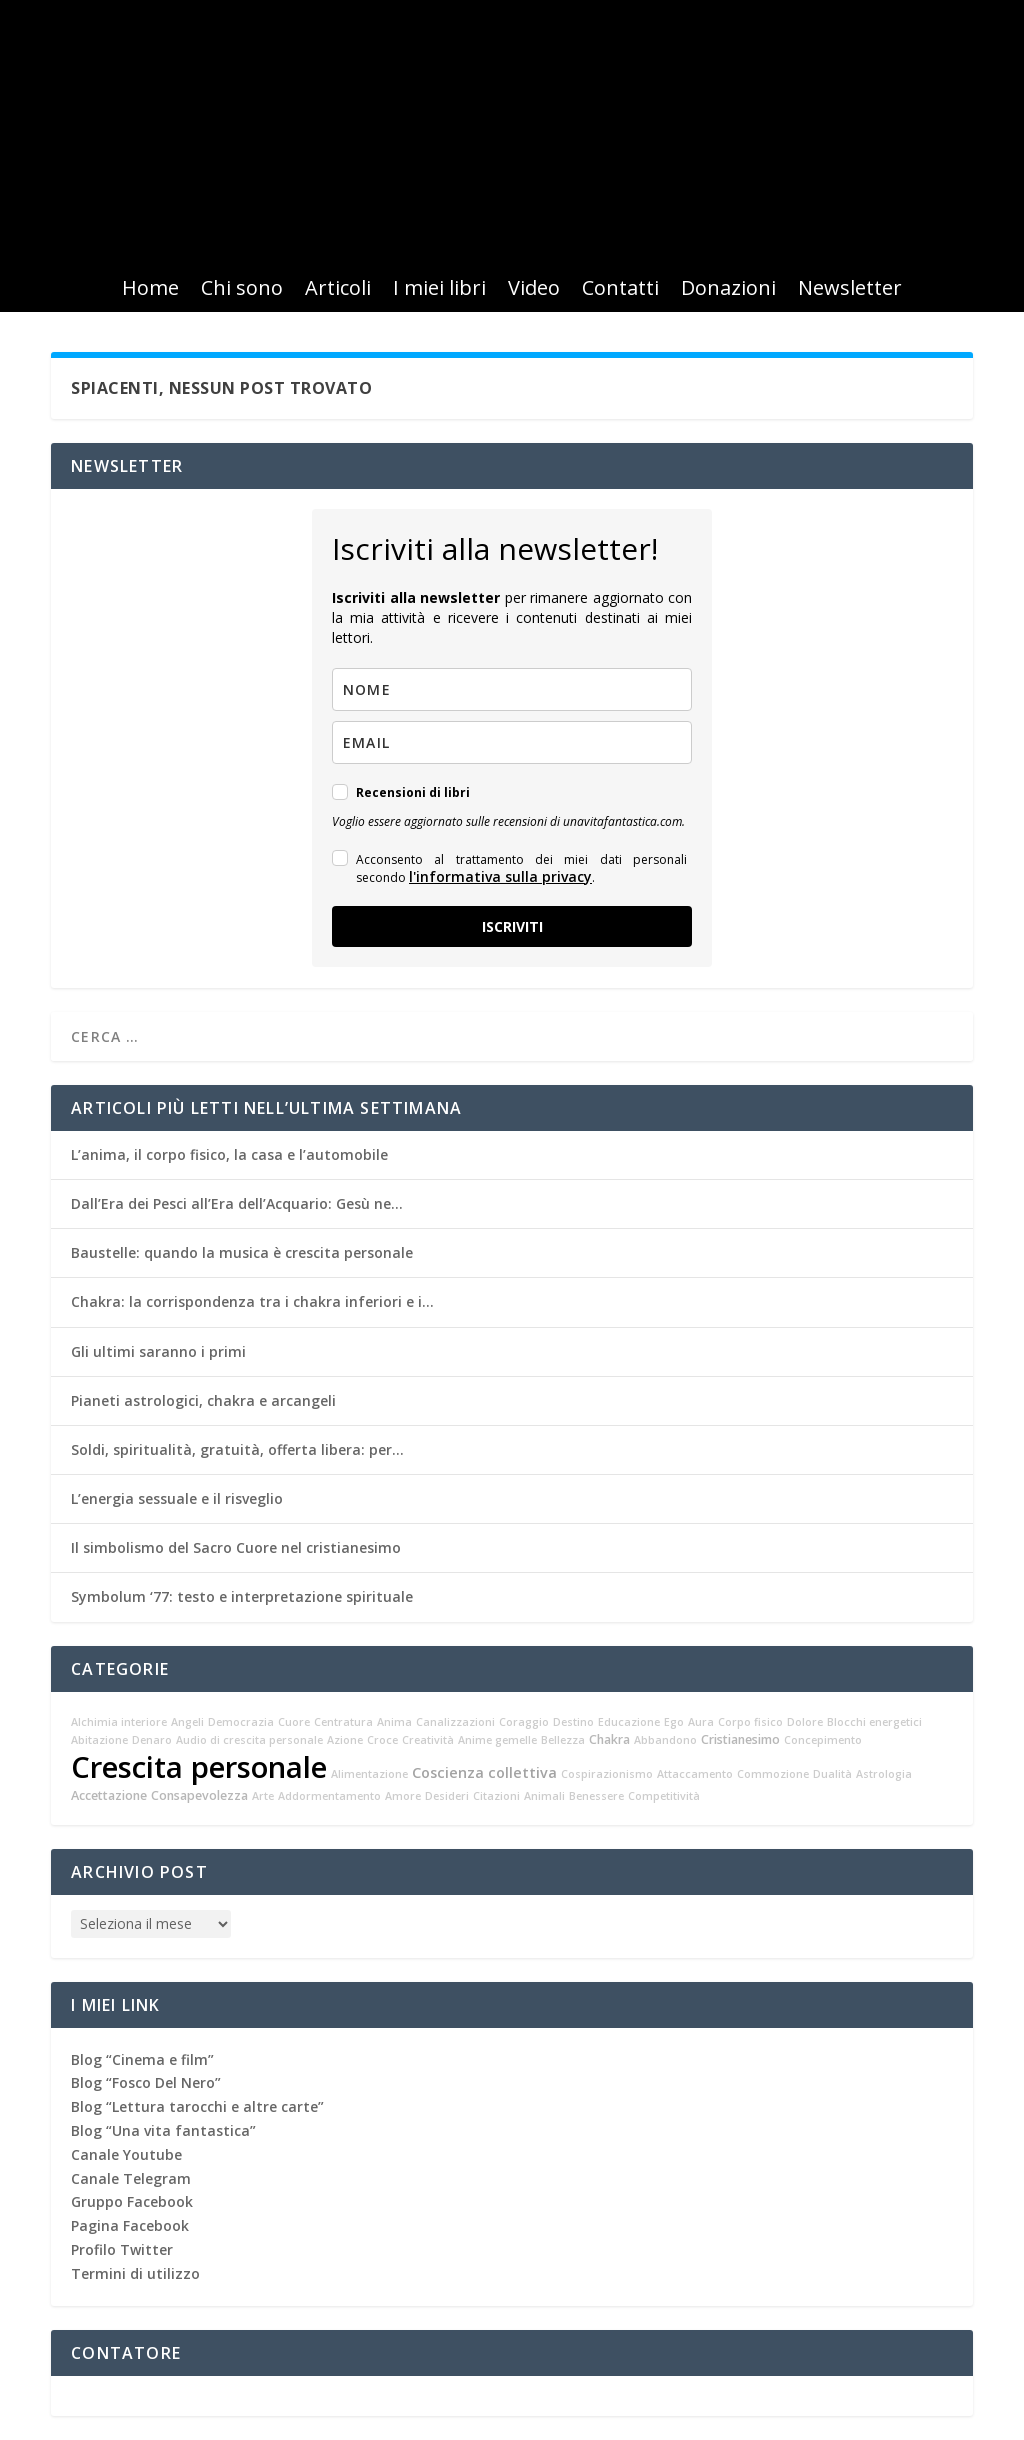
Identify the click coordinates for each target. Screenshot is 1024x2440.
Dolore (805, 1722)
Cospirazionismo (607, 1774)
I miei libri (439, 291)
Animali (544, 1796)
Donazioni (728, 291)
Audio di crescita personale (249, 1740)
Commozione (773, 1774)
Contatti (620, 291)
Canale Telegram (131, 2178)
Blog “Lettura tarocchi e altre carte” (197, 2106)
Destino (573, 1722)
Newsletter (850, 291)
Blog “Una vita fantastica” (163, 2130)
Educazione (629, 1722)
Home (150, 291)
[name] (512, 689)
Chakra (609, 1739)
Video (534, 291)
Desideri (447, 1796)
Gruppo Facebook (132, 2201)
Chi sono (242, 291)
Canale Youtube (126, 2154)
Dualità (832, 1774)
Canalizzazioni (455, 1722)
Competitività (664, 1796)
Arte (263, 1796)
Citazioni (496, 1796)
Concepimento (823, 1740)
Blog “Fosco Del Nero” (146, 2082)
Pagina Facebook (130, 2225)
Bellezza (563, 1740)
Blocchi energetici (874, 1722)
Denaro (152, 1740)
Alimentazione (369, 1774)
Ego (674, 1722)
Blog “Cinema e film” (142, 2059)
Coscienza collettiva (484, 1772)
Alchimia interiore (119, 1722)
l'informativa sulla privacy (500, 876)
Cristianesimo (740, 1739)
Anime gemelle (497, 1740)
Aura (701, 1722)
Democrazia (241, 1722)
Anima (394, 1722)
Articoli (338, 291)
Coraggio (524, 1722)
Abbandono (665, 1740)
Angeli (187, 1722)
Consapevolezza (199, 1795)
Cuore (294, 1722)
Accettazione (109, 1795)
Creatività (428, 1740)
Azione (345, 1740)
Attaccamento (695, 1774)
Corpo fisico (750, 1722)
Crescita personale (199, 1767)
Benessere (596, 1796)
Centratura (343, 1722)
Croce (382, 1740)
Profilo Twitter (122, 2249)
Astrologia (884, 1774)
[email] (512, 742)
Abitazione (99, 1740)
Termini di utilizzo (135, 2273)
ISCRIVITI (512, 926)
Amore (403, 1796)
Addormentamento (329, 1796)
